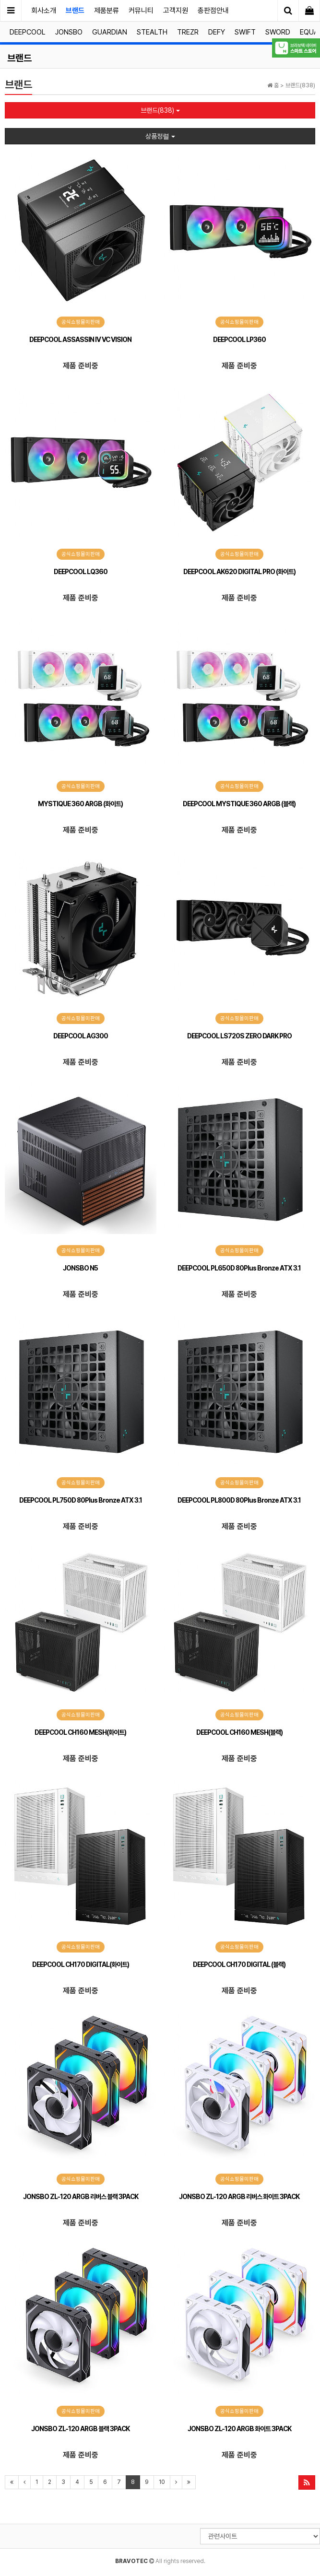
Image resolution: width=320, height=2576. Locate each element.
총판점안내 (213, 10)
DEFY (216, 32)
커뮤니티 (141, 10)
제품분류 (106, 10)
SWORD (277, 32)
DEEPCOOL (28, 32)
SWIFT (245, 32)
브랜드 (75, 10)
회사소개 (43, 10)
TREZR (188, 32)
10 (162, 2482)
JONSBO (69, 32)
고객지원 (175, 10)
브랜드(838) (160, 110)
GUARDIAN (109, 32)
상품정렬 (160, 136)
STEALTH (152, 32)
